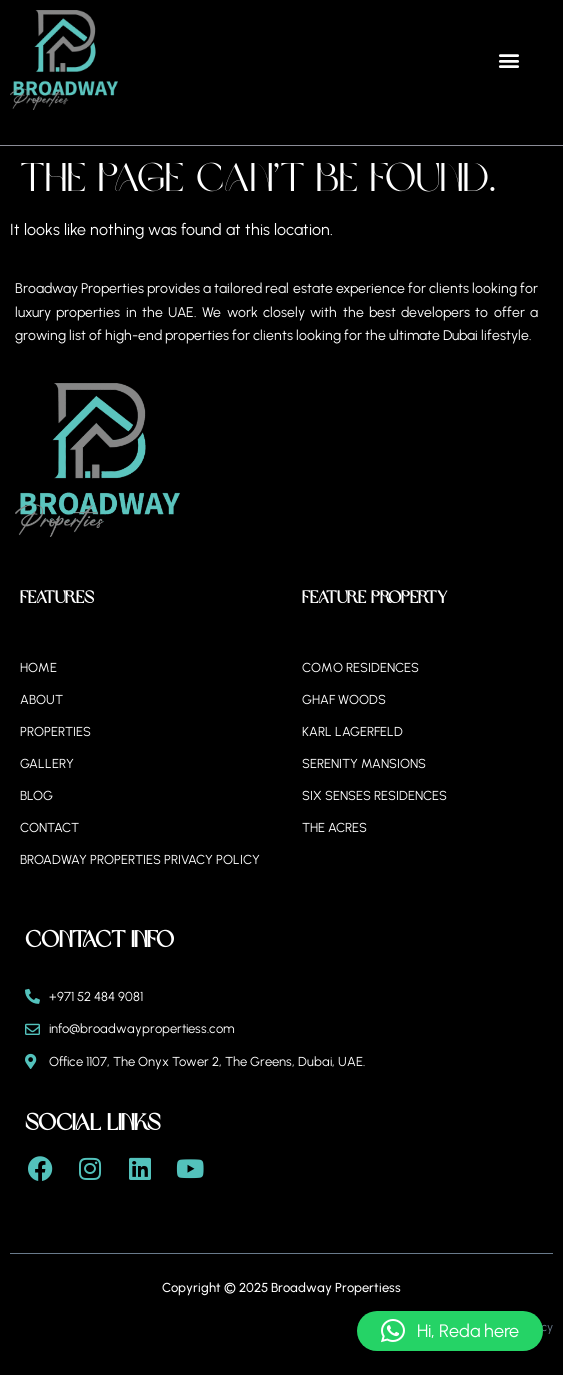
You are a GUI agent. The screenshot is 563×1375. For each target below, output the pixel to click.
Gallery (47, 763)
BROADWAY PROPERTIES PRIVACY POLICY (140, 859)
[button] (509, 60)
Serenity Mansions (364, 763)
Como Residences (360, 667)
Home (38, 667)
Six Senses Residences (374, 795)
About (41, 699)
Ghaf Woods (344, 699)
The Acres (334, 827)
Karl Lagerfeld (352, 731)
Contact (49, 827)
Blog (36, 795)
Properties (55, 731)
